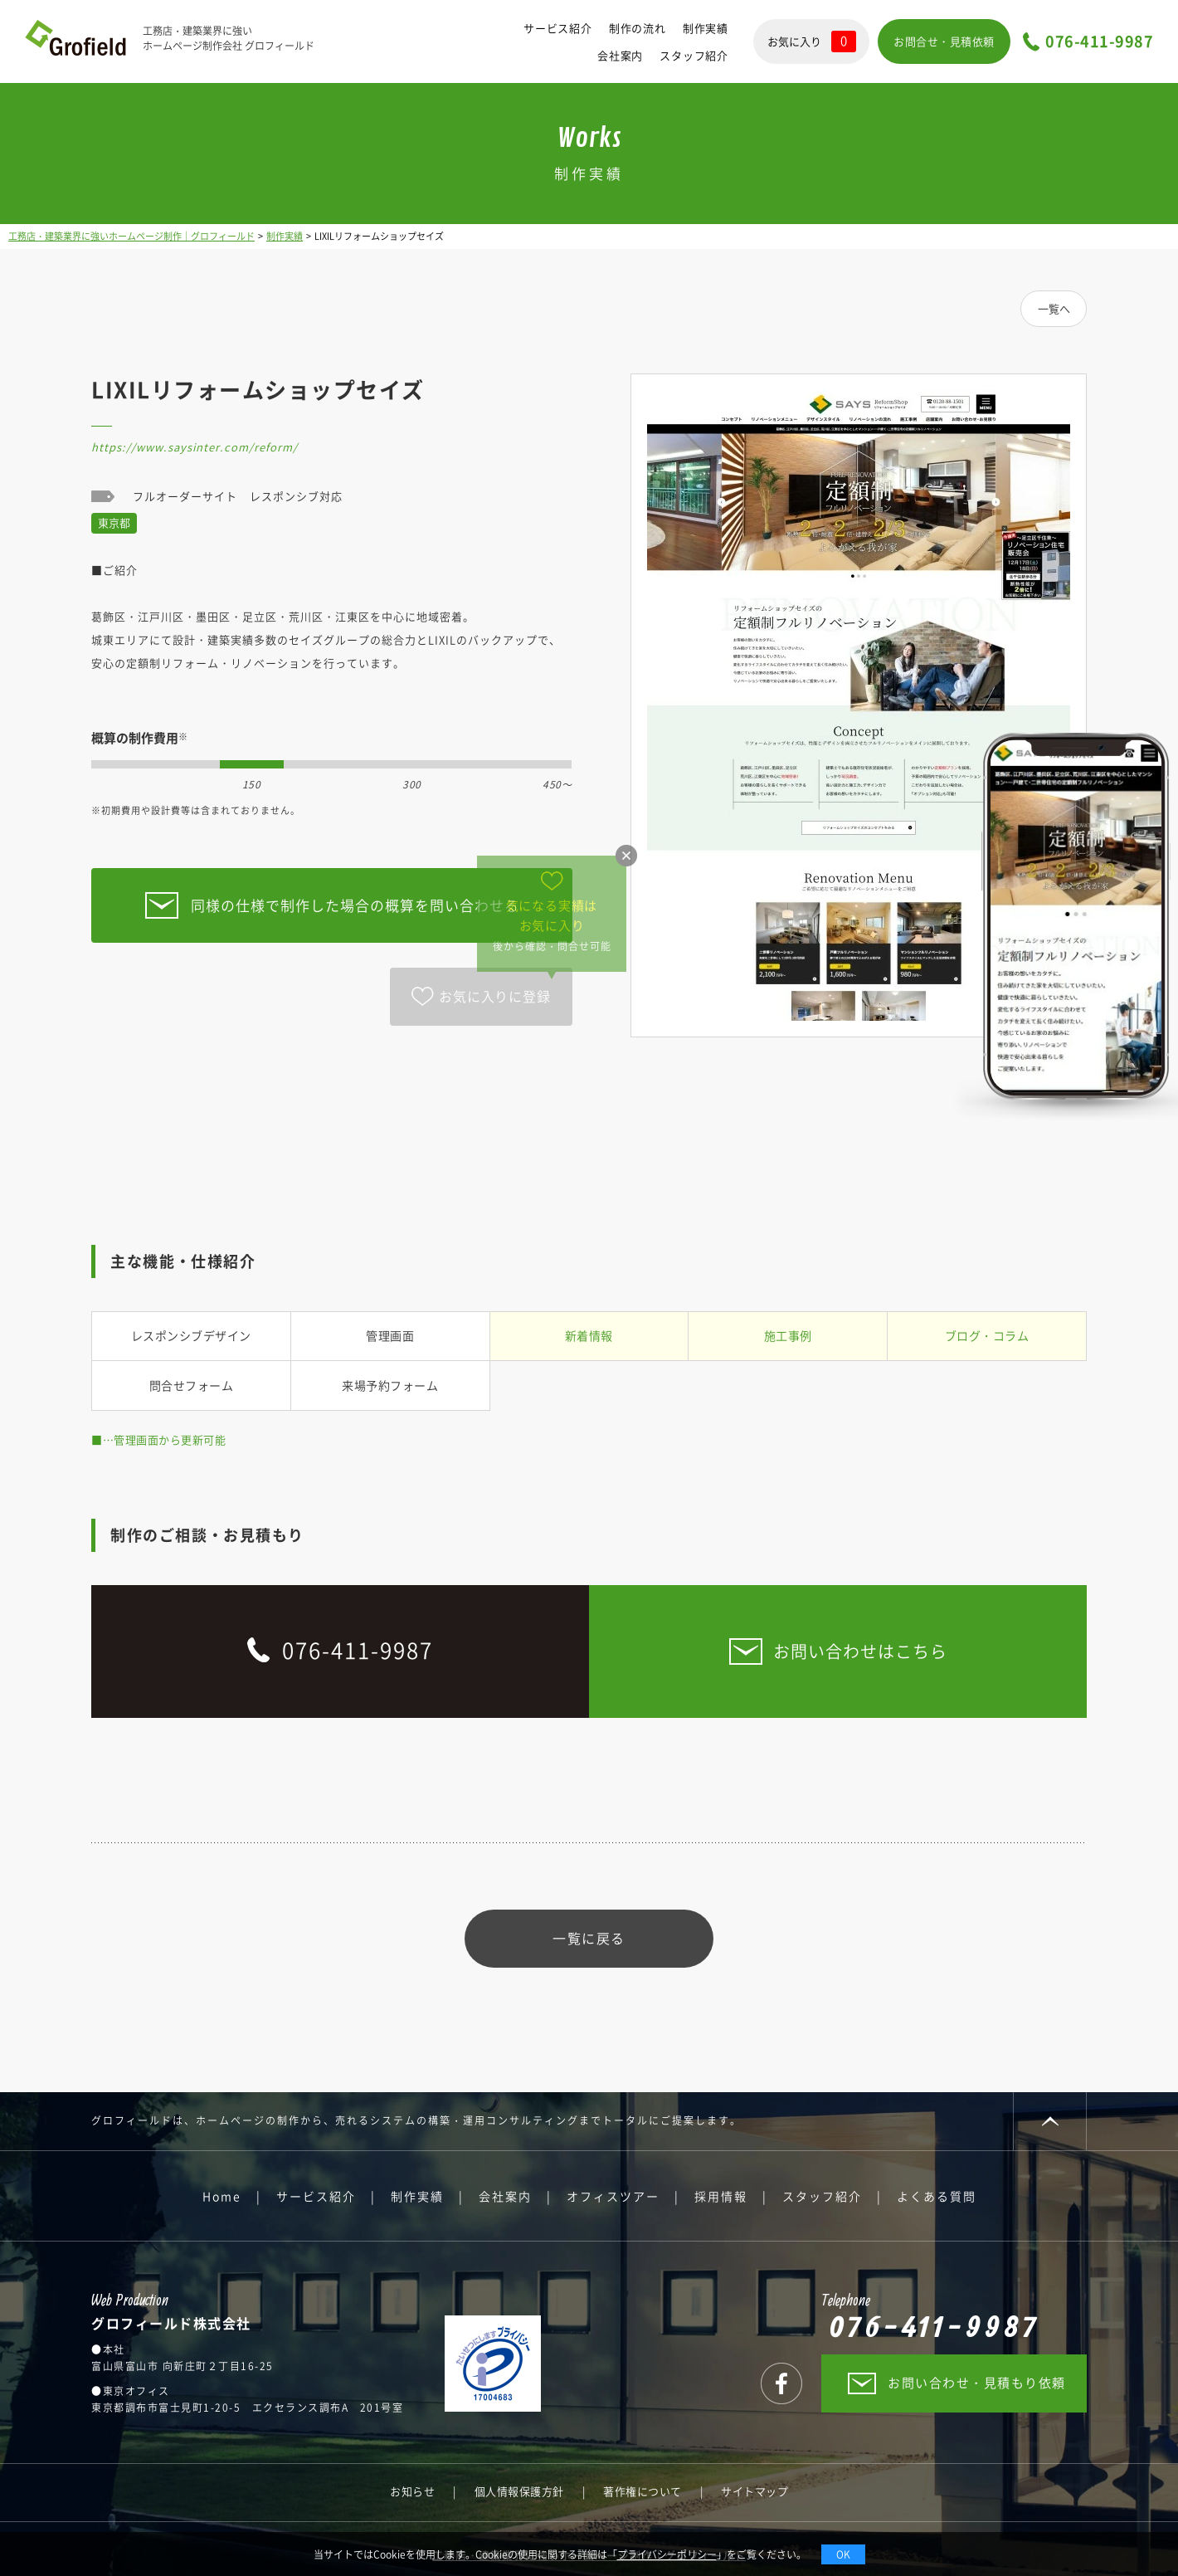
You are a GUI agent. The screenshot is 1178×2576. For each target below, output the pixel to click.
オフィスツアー (613, 2196)
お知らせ (412, 2491)
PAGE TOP (1050, 2121)
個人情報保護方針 (519, 2491)
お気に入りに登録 (494, 996)
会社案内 (620, 55)
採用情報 (720, 2196)
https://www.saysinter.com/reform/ (194, 447)
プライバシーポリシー (667, 2554)
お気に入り (811, 41)
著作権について (642, 2491)
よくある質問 (936, 2196)
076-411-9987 (1099, 41)
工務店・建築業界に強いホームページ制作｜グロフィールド (131, 236)
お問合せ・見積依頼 (944, 41)
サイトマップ (754, 2491)
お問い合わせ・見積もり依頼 (977, 2383)
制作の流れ (637, 28)
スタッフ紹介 (694, 55)
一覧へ (1054, 308)
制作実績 (705, 28)
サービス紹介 (557, 28)
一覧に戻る (589, 1938)
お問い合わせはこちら (860, 1651)
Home (221, 2196)
